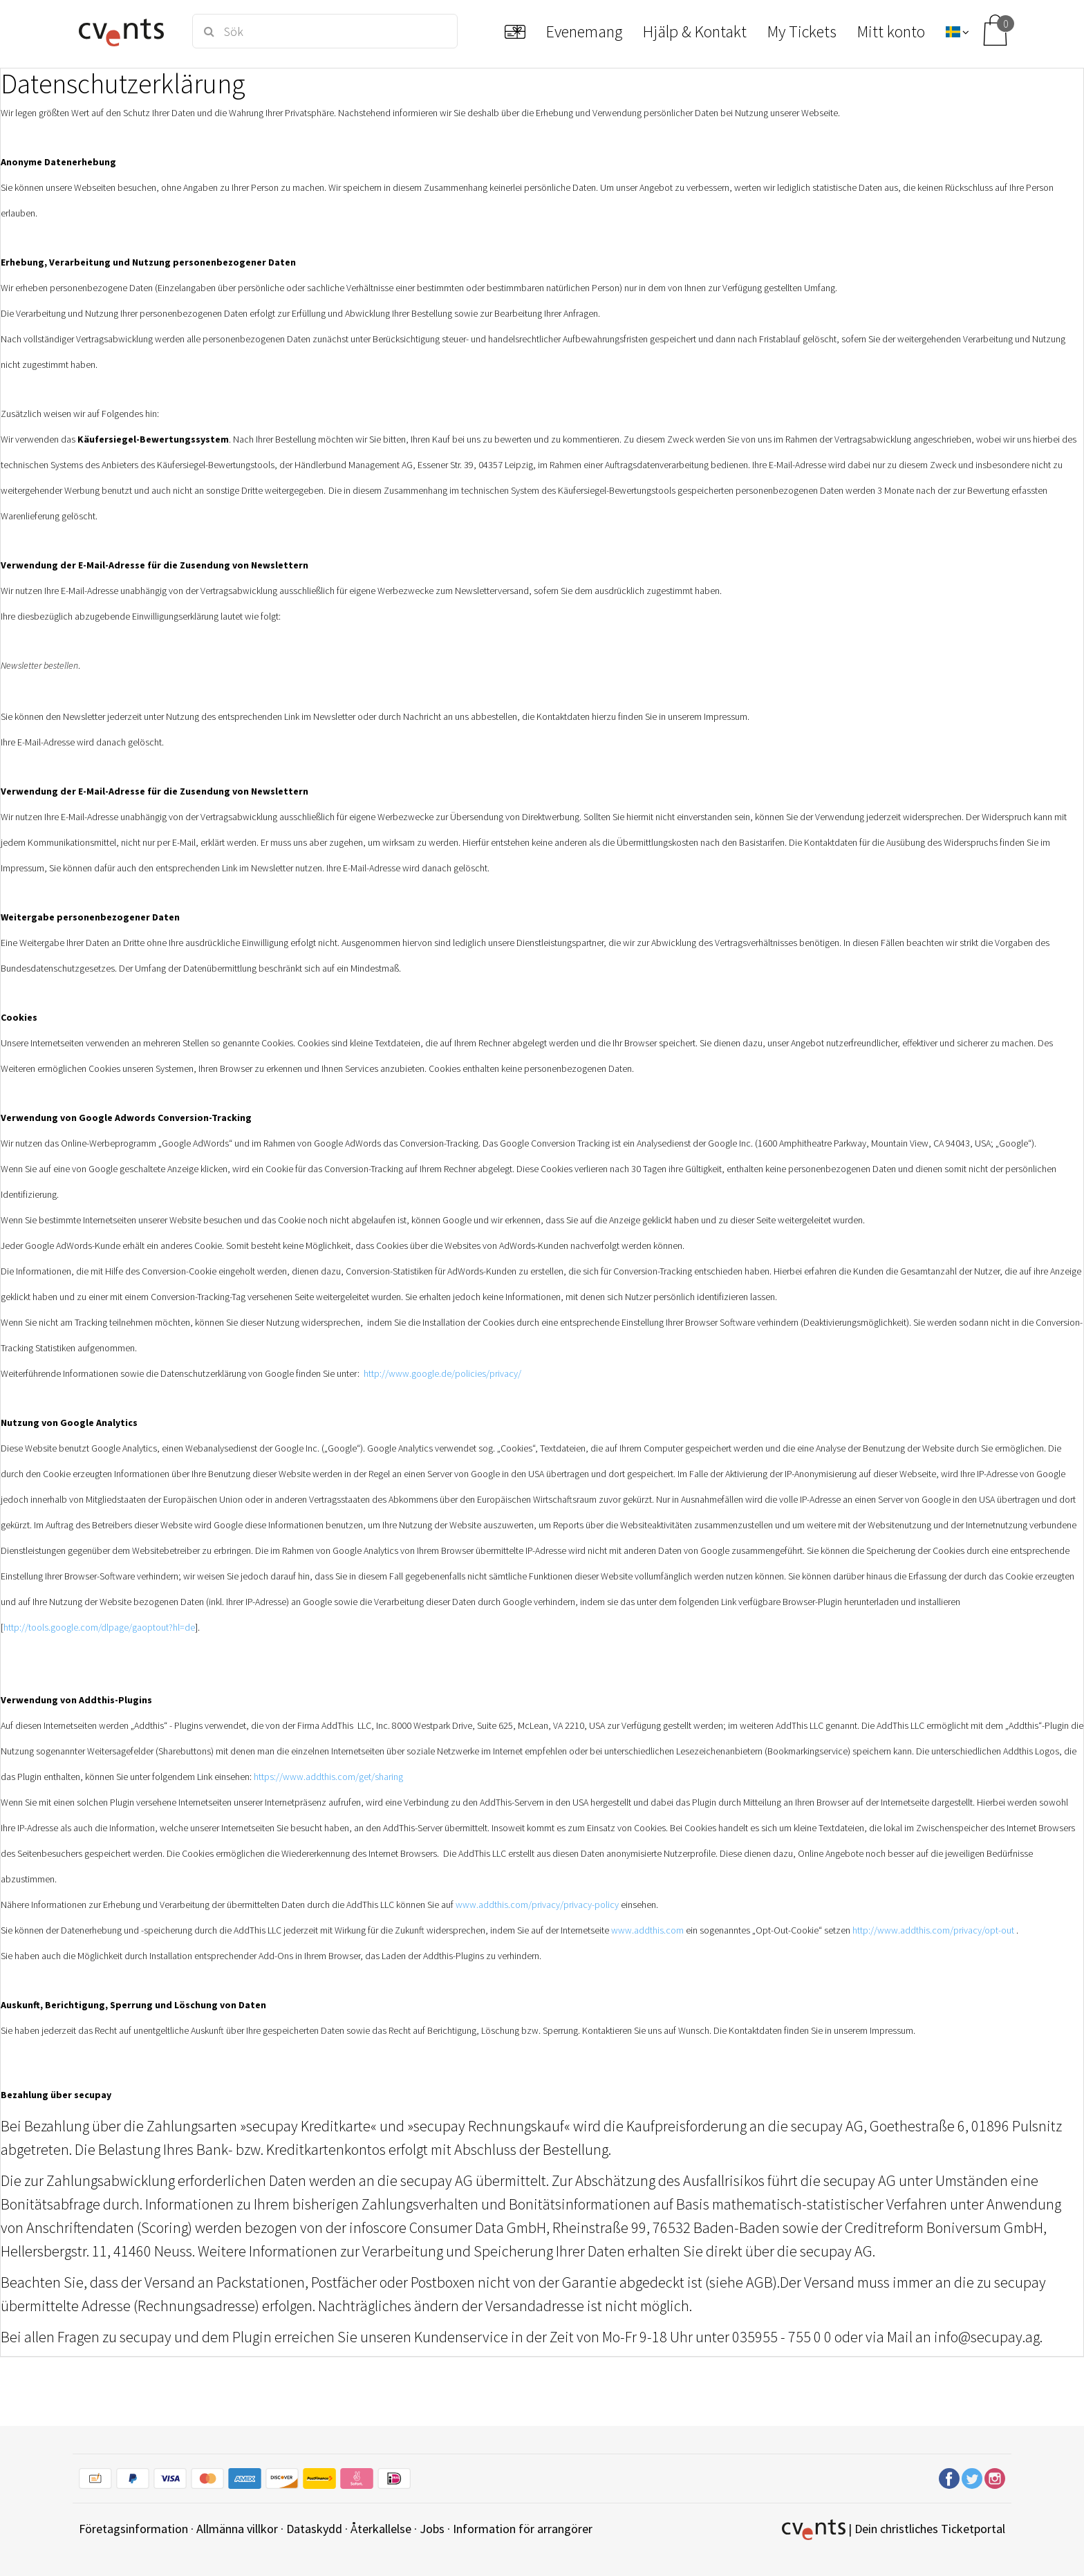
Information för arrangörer (522, 2529)
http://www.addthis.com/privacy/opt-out (933, 1930)
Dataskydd (314, 2529)
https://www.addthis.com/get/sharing (328, 1776)
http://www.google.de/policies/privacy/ (442, 1373)
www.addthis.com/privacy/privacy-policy (537, 1904)
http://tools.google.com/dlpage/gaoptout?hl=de (99, 1627)
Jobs (432, 2529)
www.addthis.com (647, 1930)
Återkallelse (381, 2529)
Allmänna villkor (237, 2529)
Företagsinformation (133, 2529)
